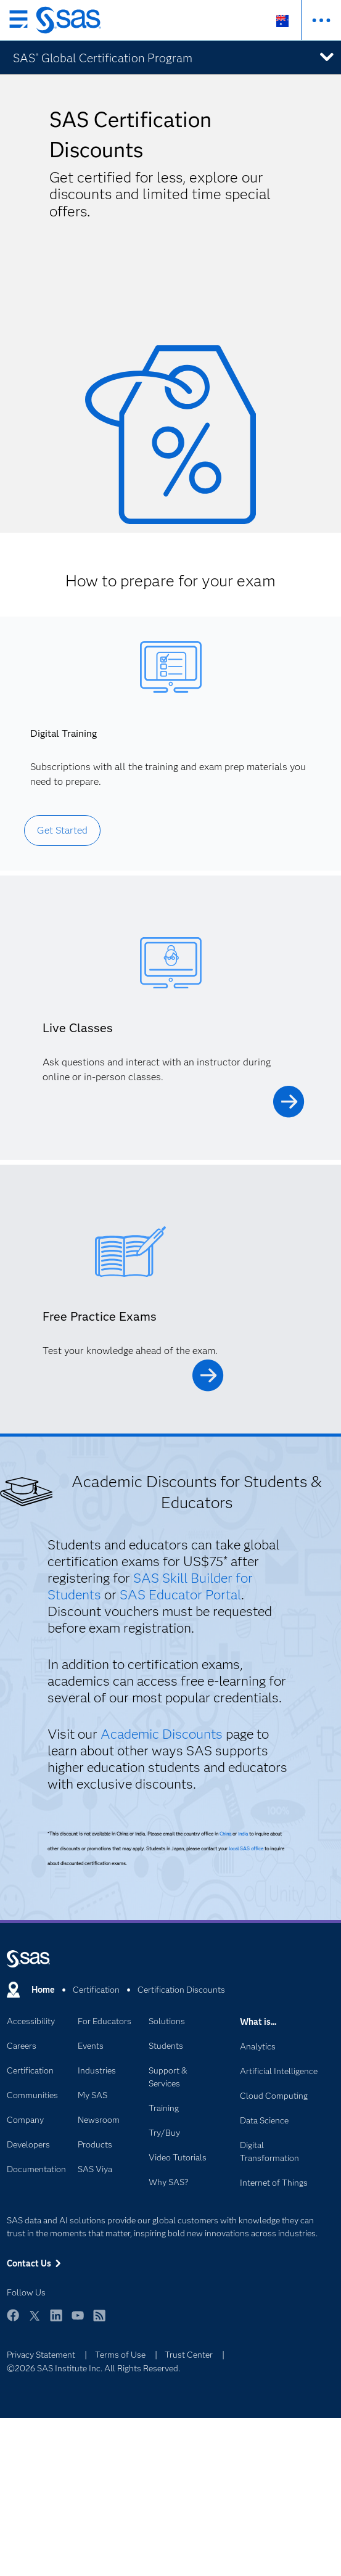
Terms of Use (120, 2354)
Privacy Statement (41, 2354)
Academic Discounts (162, 1734)
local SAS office (246, 1848)
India (243, 1834)
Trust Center (189, 2354)
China (225, 1834)
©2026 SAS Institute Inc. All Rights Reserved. (93, 2368)
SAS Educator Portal (180, 1594)
